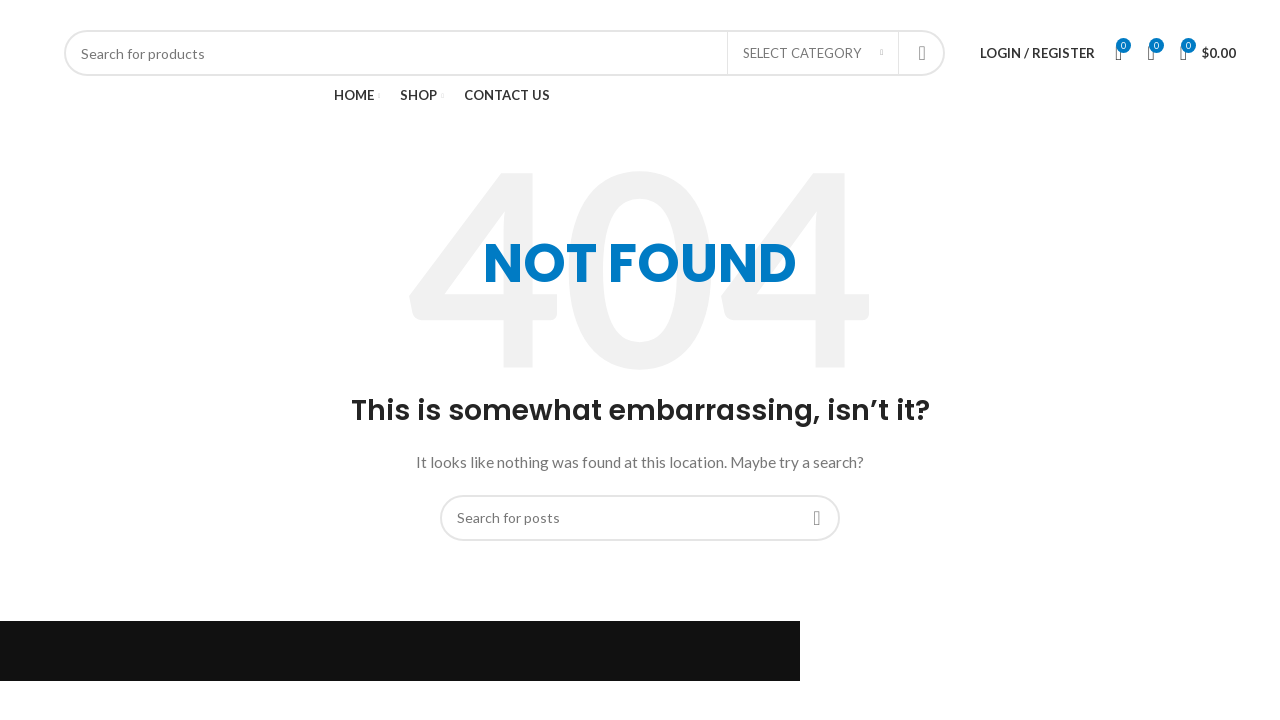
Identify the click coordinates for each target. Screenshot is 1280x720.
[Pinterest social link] (1226, 15)
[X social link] (1171, 15)
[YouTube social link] (1208, 15)
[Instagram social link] (1189, 15)
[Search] (504, 53)
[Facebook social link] (1152, 15)
